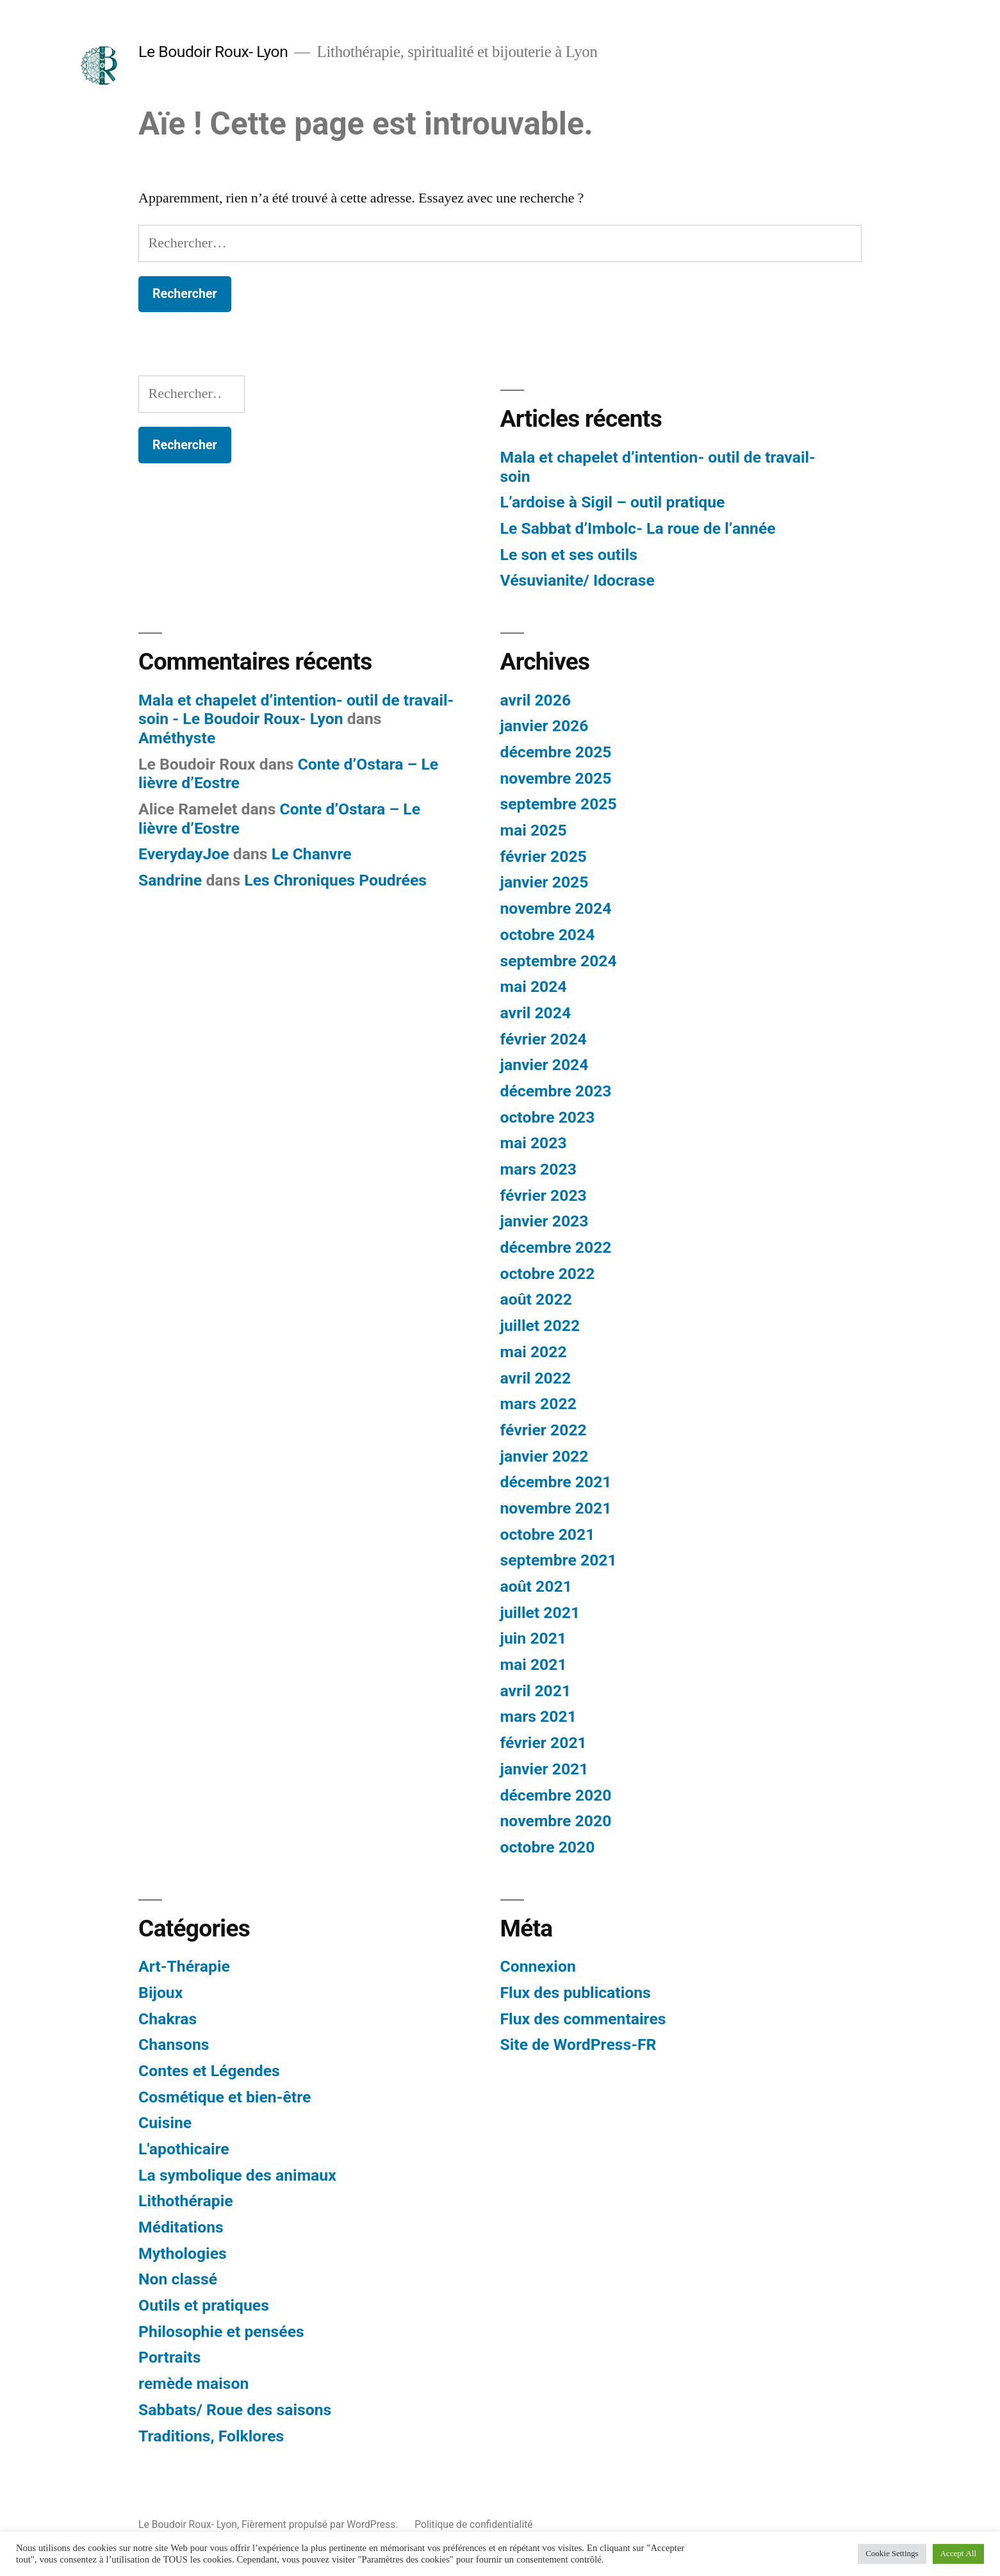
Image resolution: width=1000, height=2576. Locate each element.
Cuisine (165, 2122)
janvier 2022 (544, 1456)
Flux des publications (575, 1992)
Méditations (181, 2227)
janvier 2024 (544, 1064)
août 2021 (536, 1586)
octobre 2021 (547, 1534)
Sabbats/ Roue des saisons (234, 2409)
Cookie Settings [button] (891, 2553)
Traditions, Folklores (211, 2436)
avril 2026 (535, 700)
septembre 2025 (558, 804)
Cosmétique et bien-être (224, 2097)
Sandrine (170, 880)
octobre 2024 (547, 934)
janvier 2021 (544, 1769)
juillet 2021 (540, 1612)
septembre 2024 (558, 961)
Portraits (169, 2357)
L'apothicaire (183, 2149)
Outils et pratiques (203, 2305)
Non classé (177, 2279)
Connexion (538, 1966)
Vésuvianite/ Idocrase (577, 580)
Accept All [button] (958, 2553)
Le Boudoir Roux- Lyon (213, 51)
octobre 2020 (547, 1847)
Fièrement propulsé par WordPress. (321, 2524)
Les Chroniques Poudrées (335, 880)
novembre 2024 (556, 908)
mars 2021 (538, 1716)
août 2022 (536, 1299)
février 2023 (543, 1195)
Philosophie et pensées (221, 2331)
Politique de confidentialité (473, 2524)
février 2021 (543, 1742)
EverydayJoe (183, 854)
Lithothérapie (185, 2201)
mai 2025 (533, 830)
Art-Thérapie (184, 1966)
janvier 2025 (544, 882)
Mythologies (182, 2253)
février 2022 (543, 1430)
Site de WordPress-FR (578, 2044)
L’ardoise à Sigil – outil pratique (612, 502)
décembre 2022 (556, 1247)
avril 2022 (535, 1378)
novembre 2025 (556, 778)
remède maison (193, 2383)
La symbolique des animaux (237, 2175)
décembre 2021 (556, 1482)
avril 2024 (535, 1012)
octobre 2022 (547, 1273)
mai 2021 (533, 1664)
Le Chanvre (312, 854)
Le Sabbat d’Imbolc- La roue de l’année (638, 528)
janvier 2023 (544, 1221)
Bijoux (160, 1992)
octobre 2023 (547, 1117)
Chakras (167, 2019)
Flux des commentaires (583, 2019)
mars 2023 (538, 1169)
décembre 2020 (556, 1795)
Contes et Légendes (209, 2070)
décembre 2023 (556, 1091)
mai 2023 (533, 1143)
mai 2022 (533, 1351)
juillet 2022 (540, 1325)
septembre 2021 (558, 1560)
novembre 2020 (556, 1821)
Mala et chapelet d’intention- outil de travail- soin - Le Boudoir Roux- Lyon (296, 710)
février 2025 (543, 856)
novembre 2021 (556, 1508)
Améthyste (176, 738)
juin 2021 (533, 1638)
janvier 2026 (544, 725)
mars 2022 (538, 1403)
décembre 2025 (556, 752)
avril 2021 (535, 1690)
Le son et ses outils (568, 554)
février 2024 (543, 1039)
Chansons (173, 2044)
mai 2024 (533, 986)
